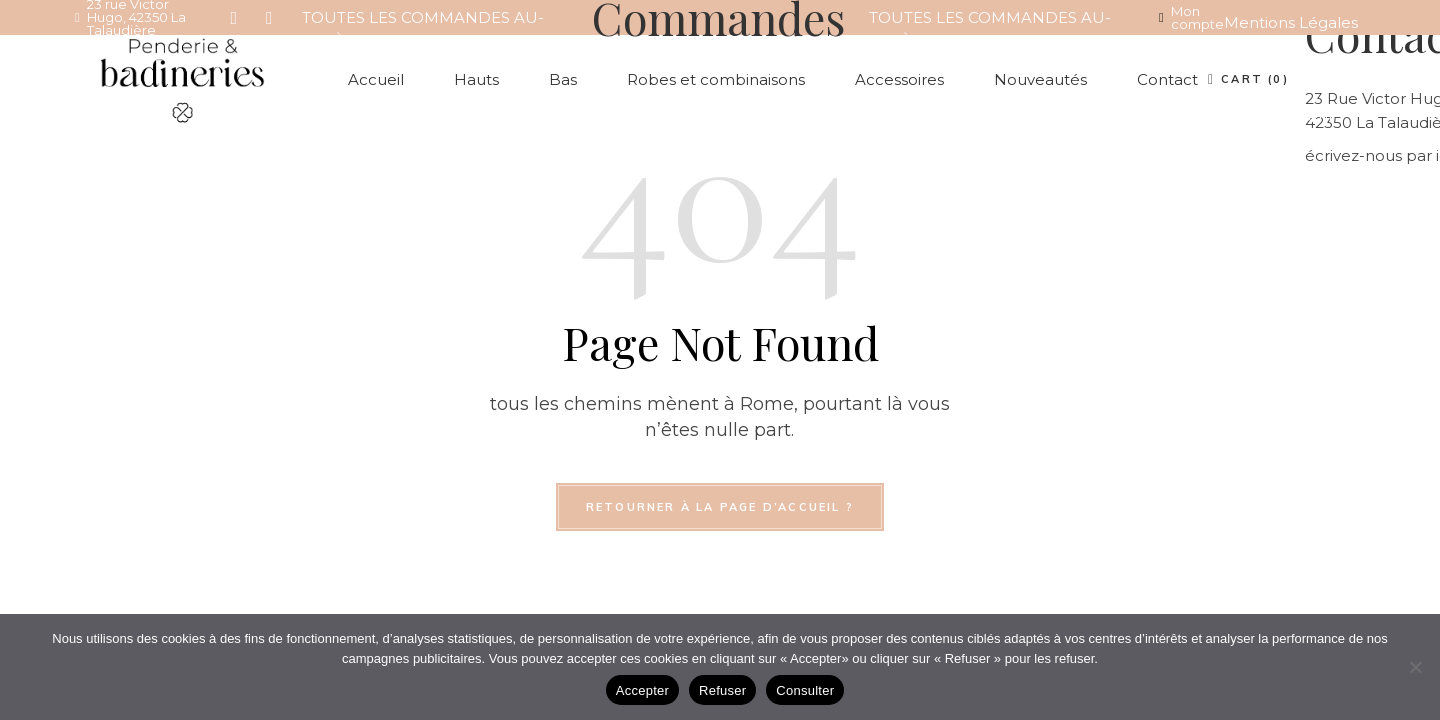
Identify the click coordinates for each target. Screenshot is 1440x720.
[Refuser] (1415, 667)
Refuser (722, 690)
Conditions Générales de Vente (1274, 69)
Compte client (1279, 116)
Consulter (805, 690)
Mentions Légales (1291, 22)
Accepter (642, 690)
